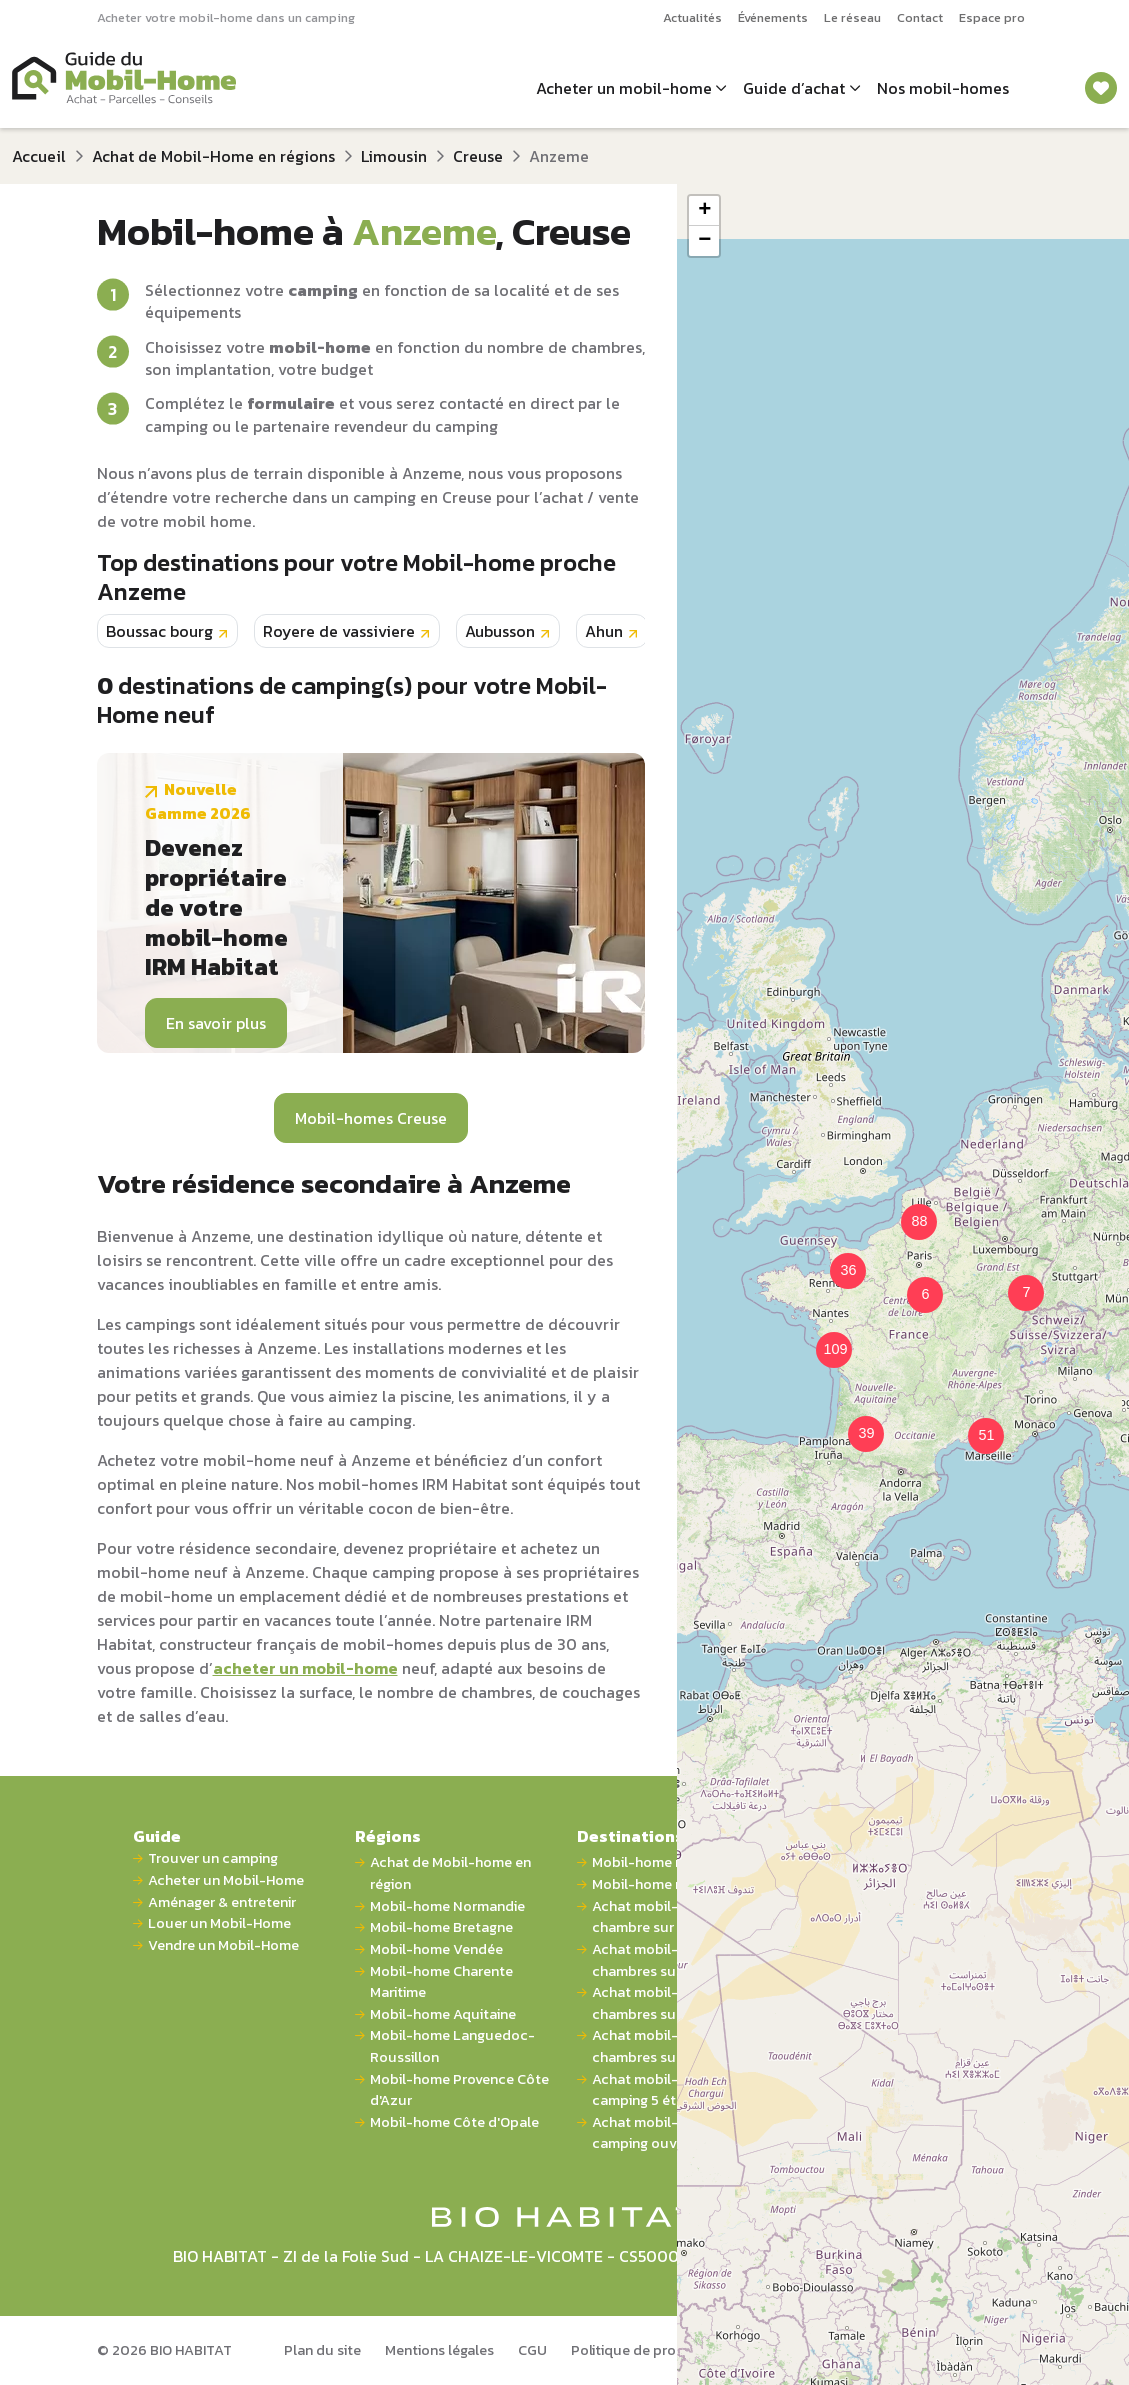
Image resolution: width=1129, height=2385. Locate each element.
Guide (157, 1836)
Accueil (39, 156)
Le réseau (852, 17)
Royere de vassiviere (339, 631)
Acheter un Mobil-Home (226, 1880)
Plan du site (322, 2350)
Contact (920, 17)
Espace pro (992, 17)
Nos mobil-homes (943, 88)
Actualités (692, 17)
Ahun (604, 631)
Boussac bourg (159, 631)
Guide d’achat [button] (794, 88)
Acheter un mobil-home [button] (624, 88)
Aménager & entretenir (222, 1902)
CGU (532, 2350)
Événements (773, 17)
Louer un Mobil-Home (219, 1923)
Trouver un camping (213, 1858)
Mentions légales (439, 2350)
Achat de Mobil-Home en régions (213, 156)
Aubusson (500, 631)
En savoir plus (216, 1023)
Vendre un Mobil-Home (223, 1945)
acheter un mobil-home (305, 1668)
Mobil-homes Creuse (371, 1118)
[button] (913, 1283)
